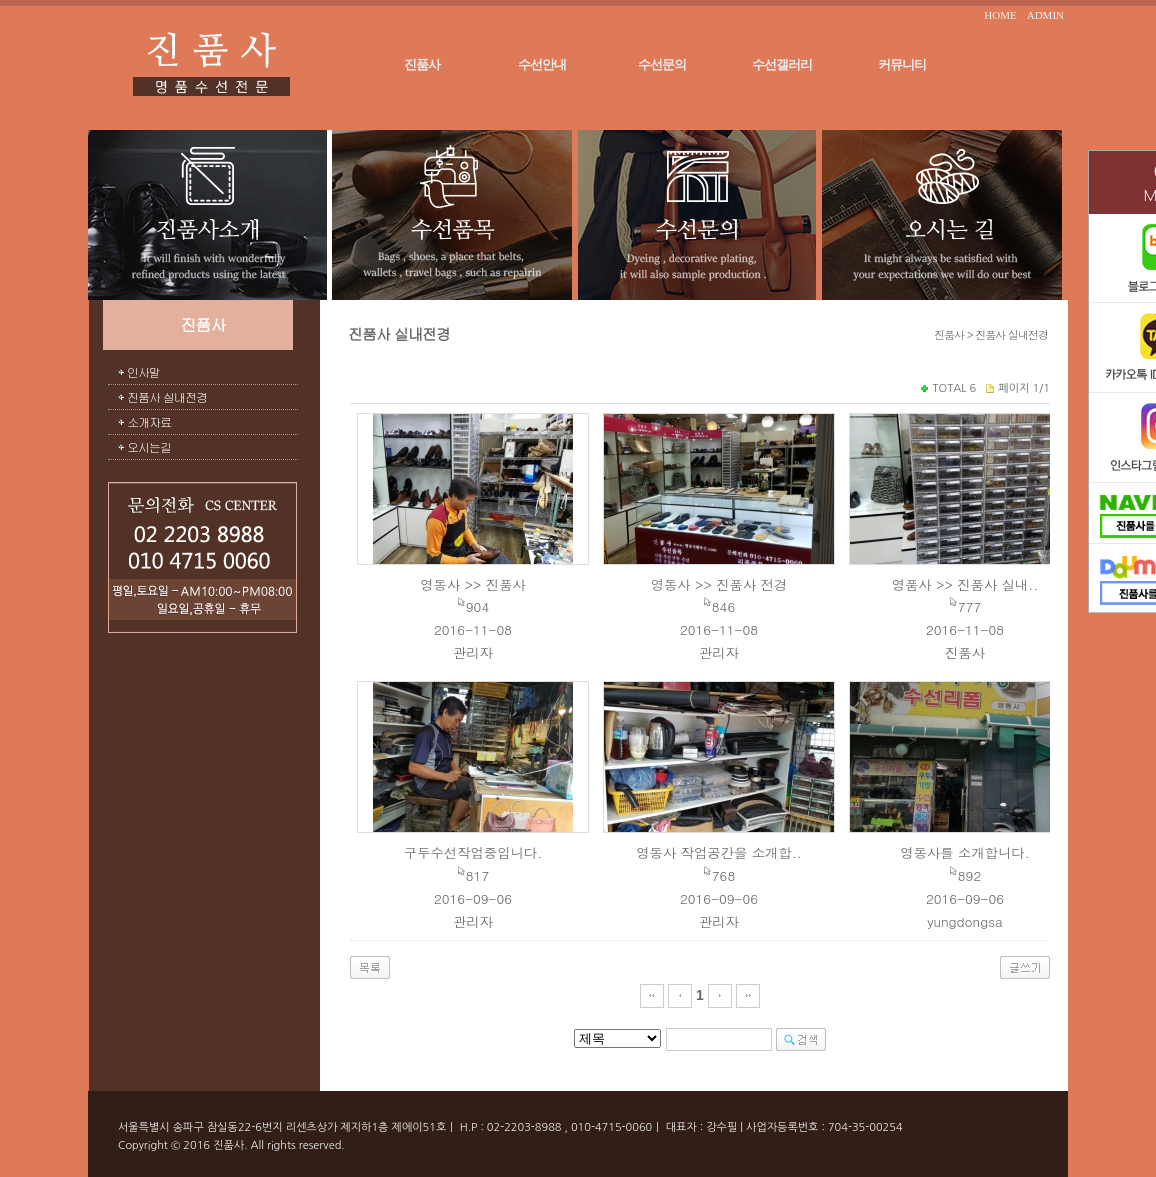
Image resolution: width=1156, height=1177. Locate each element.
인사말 (143, 371)
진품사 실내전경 (167, 396)
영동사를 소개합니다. (964, 852)
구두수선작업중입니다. (473, 852)
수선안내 (542, 64)
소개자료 (149, 421)
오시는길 (149, 446)
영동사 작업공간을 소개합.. (719, 852)
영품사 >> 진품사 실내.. (965, 584)
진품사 (422, 64)
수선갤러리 (782, 64)
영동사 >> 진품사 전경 (719, 584)
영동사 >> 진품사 (473, 584)
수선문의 (662, 64)
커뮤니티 (902, 64)
